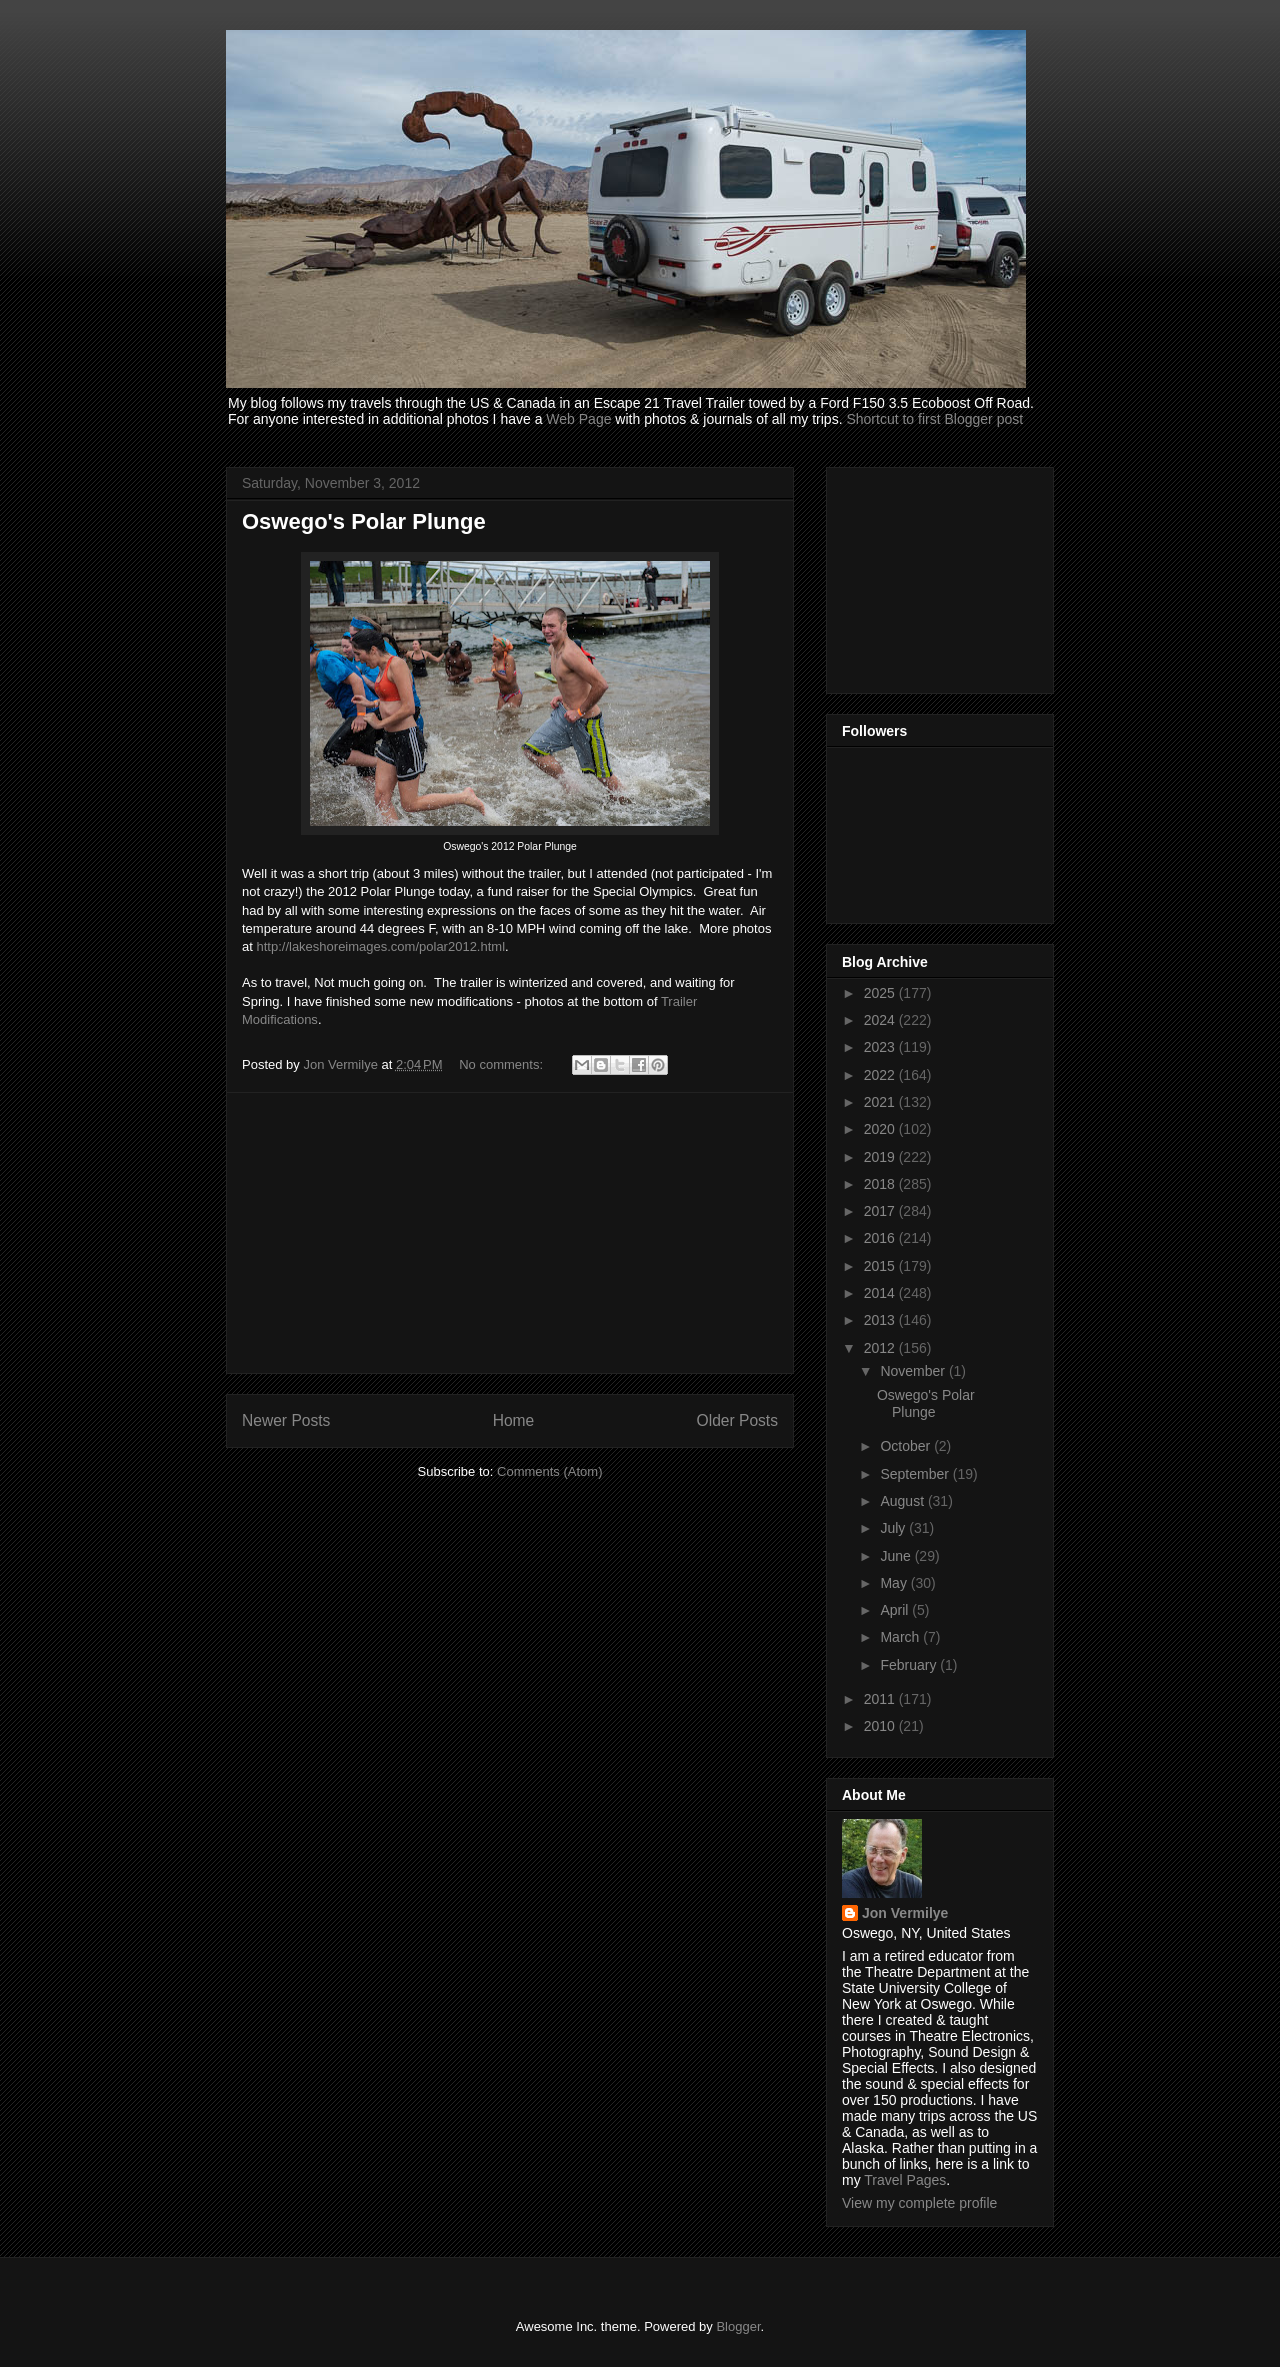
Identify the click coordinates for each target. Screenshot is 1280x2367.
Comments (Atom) (549, 1471)
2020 (881, 1129)
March (901, 1637)
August (903, 1501)
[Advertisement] (510, 1233)
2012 (881, 1348)
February (910, 1665)
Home (514, 1420)
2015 (881, 1266)
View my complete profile (919, 2203)
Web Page (578, 419)
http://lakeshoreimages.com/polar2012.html (380, 946)
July (894, 1528)
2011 (881, 1699)
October (907, 1446)
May (895, 1583)
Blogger (738, 2326)
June (897, 1556)
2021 (881, 1102)
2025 (881, 993)
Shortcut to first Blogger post (934, 419)
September (916, 1474)
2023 (881, 1047)
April (896, 1610)
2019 (881, 1157)
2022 (881, 1075)
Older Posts (737, 1420)
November (914, 1371)
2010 (881, 1726)
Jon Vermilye (905, 1913)
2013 (881, 1320)
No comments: (502, 1064)
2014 (881, 1293)
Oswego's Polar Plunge (364, 521)
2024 (881, 1020)
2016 (881, 1238)
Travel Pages (905, 2180)
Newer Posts (286, 1420)
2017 (881, 1211)
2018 (881, 1184)
